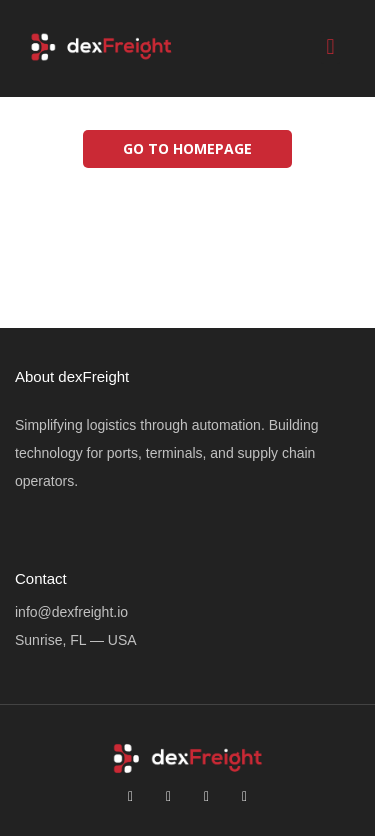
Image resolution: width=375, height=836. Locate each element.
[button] (330, 47)
